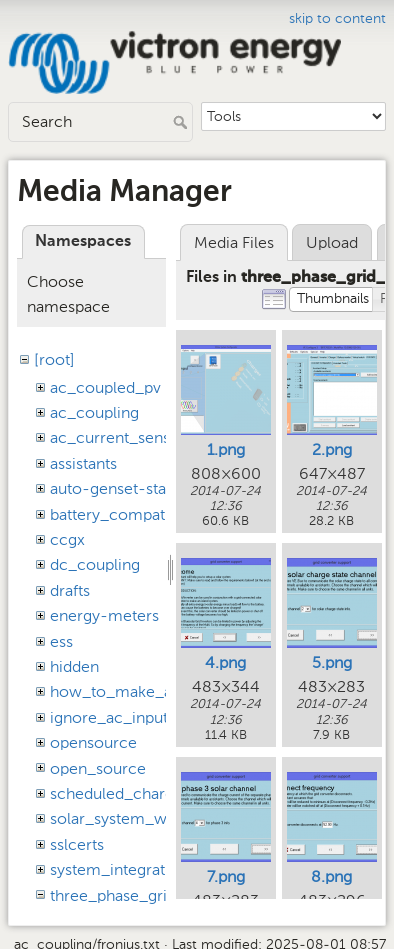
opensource (93, 742)
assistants (83, 463)
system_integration (119, 869)
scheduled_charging (123, 793)
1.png (226, 449)
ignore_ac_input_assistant (143, 717)
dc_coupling (95, 564)
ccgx (67, 539)
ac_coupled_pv (105, 387)
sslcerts (77, 844)
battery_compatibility (126, 514)
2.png (332, 449)
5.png (332, 662)
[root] (54, 359)
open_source (98, 768)
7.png (226, 876)
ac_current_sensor (118, 437)
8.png (331, 876)
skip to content (337, 18)
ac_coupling (94, 412)
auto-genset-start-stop (133, 488)
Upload (332, 242)
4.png (225, 662)
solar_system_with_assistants (155, 818)
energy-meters (104, 615)
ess (61, 641)
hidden (74, 666)
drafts (70, 590)
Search (182, 122)
